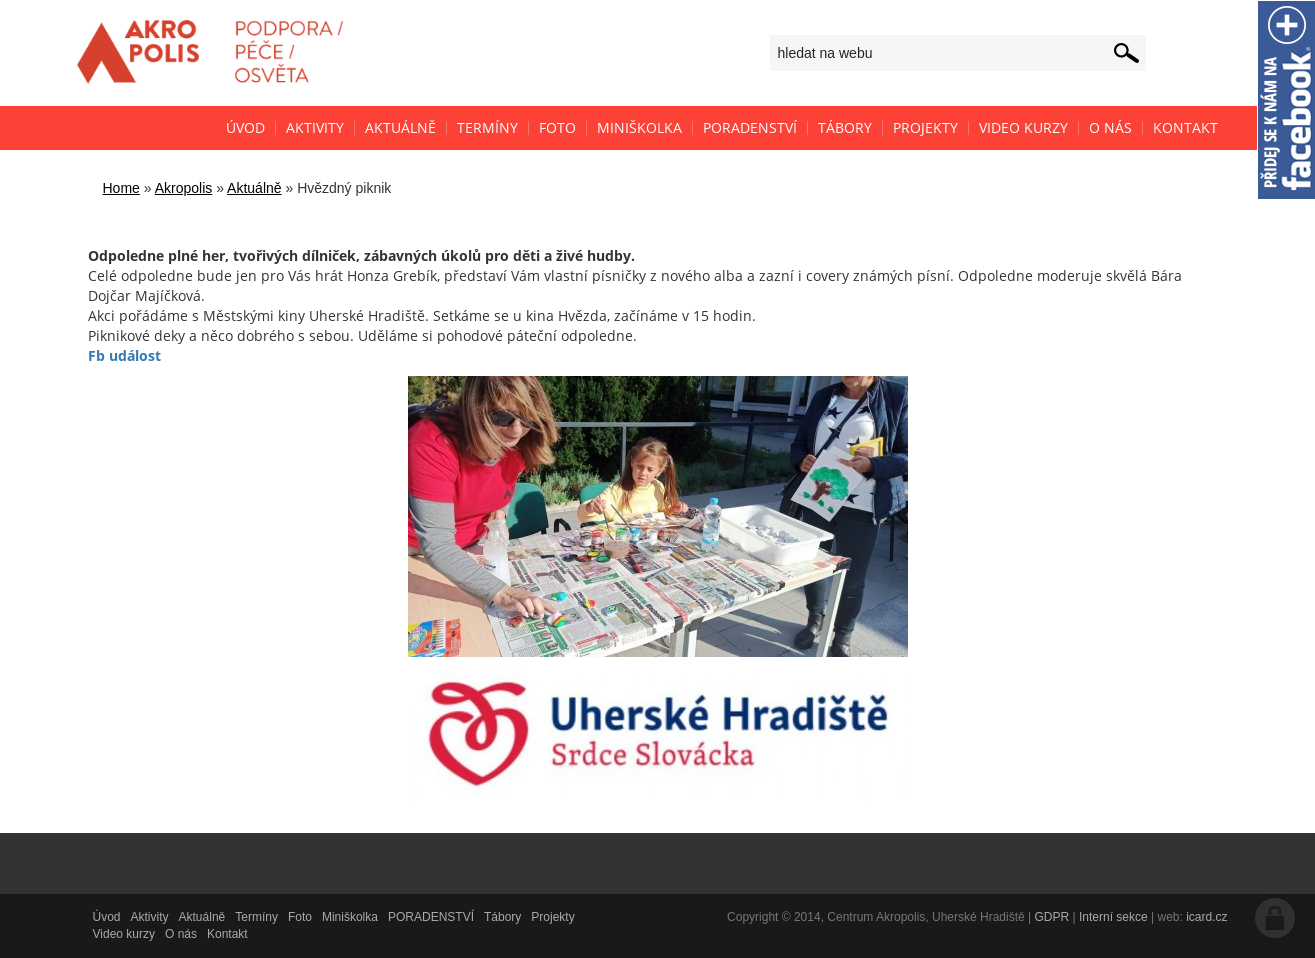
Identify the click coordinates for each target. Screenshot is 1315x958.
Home (121, 188)
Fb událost (124, 355)
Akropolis (184, 188)
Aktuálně (254, 188)
